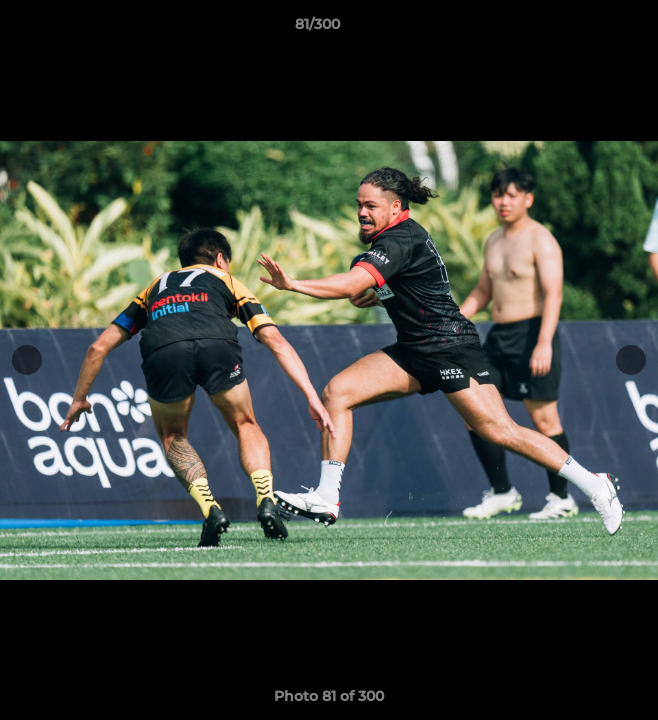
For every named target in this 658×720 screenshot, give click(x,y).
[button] (586, 29)
